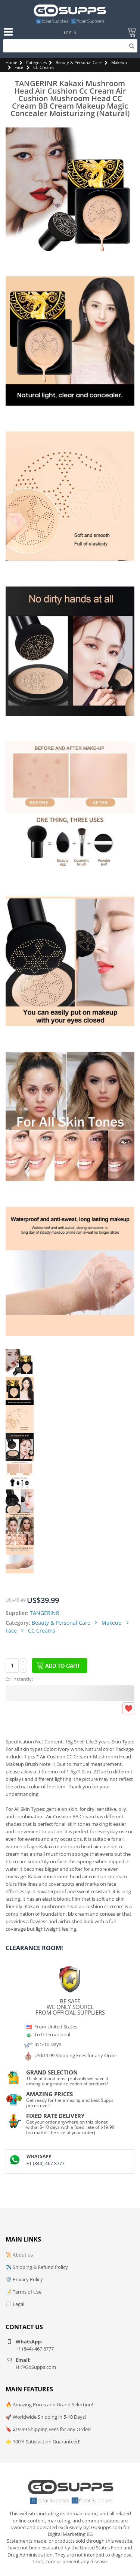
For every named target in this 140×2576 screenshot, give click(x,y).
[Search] (70, 45)
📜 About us (19, 2254)
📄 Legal (15, 2304)
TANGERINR (44, 1612)
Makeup (119, 62)
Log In (70, 32)
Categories (36, 62)
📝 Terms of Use (23, 2291)
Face (19, 67)
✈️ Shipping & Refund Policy (37, 2267)
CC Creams (43, 67)
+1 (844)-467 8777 (46, 2163)
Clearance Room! (34, 1948)
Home (11, 62)
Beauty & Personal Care (79, 62)
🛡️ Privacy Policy (24, 2279)
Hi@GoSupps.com (36, 2367)
